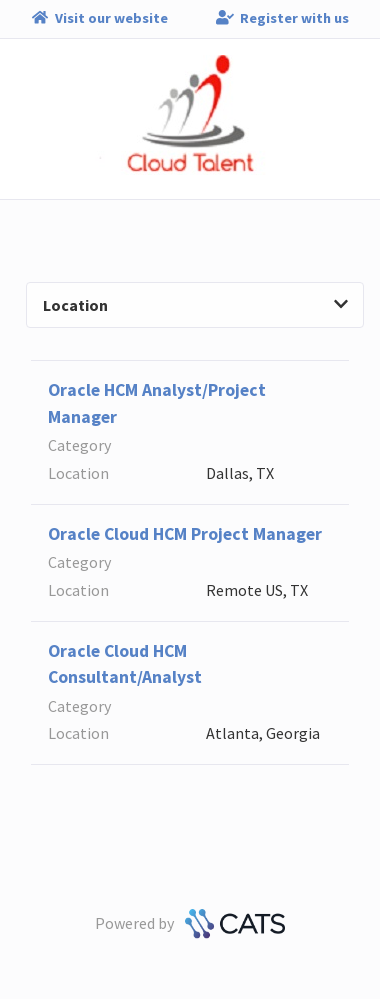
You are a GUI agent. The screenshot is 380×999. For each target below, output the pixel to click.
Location (195, 305)
